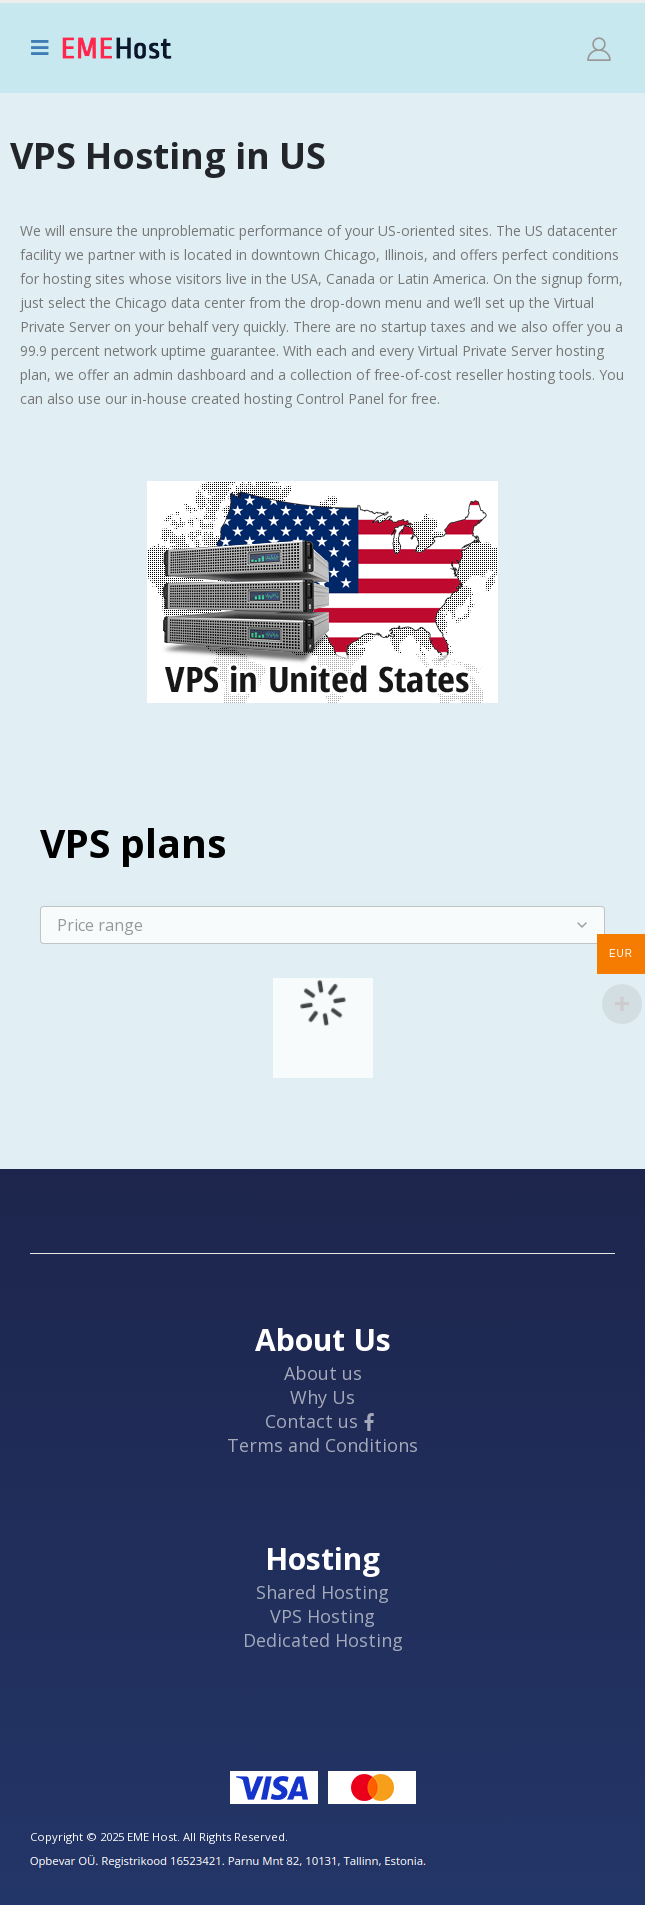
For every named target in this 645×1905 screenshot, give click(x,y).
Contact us (311, 1421)
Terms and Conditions (322, 1445)
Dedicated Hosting (323, 1640)
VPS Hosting (322, 1616)
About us (323, 1373)
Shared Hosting (322, 1592)
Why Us (322, 1397)
